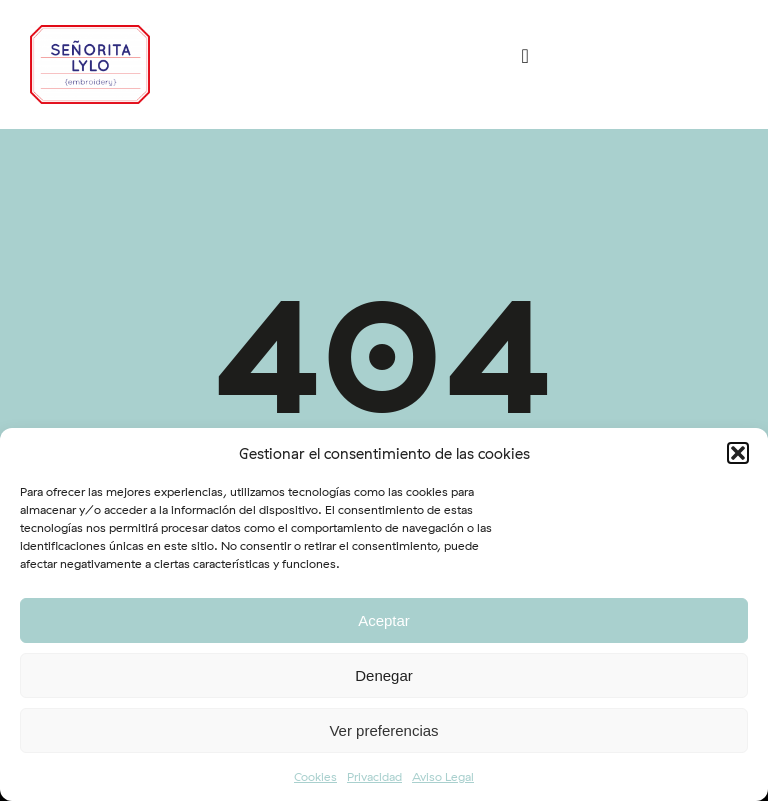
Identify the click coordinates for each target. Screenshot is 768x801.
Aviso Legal (443, 776)
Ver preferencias (383, 730)
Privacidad (374, 776)
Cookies (315, 776)
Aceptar (384, 620)
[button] (738, 453)
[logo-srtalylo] (90, 33)
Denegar (384, 675)
